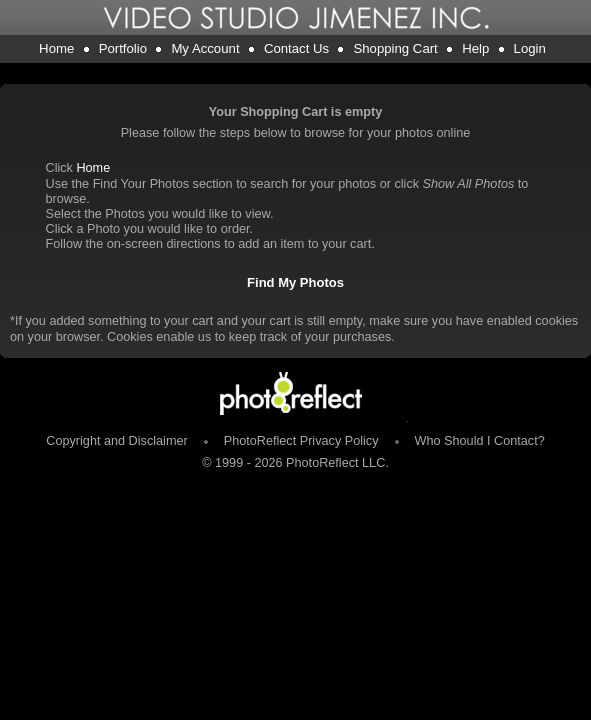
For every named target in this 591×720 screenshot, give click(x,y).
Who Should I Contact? (480, 441)
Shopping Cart (395, 48)
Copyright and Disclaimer (118, 441)
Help (475, 48)
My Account (205, 48)
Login (530, 48)
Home (56, 48)
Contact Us (296, 48)
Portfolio (123, 48)
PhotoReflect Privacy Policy (301, 441)
